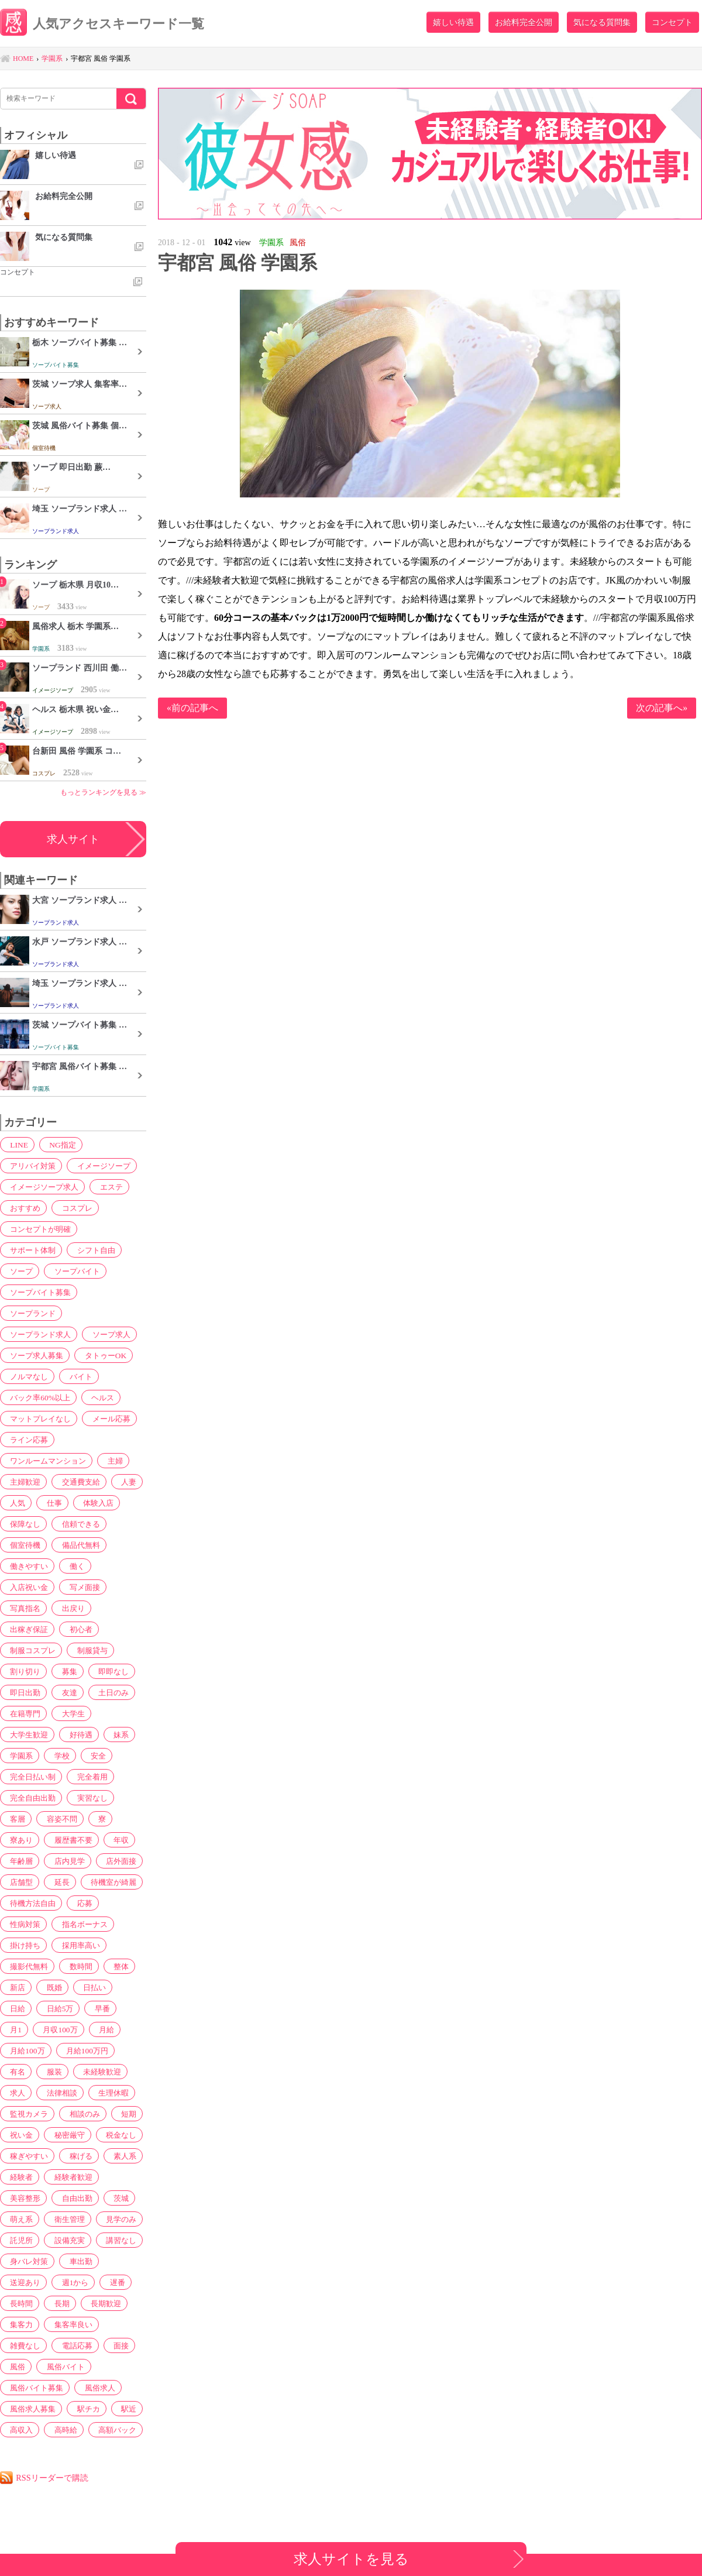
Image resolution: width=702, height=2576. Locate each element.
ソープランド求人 (39, 1334)
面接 (115, 2345)
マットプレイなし (39, 1418)
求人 (73, 2071)
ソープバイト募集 (39, 1292)
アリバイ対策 (31, 1166)
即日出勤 (22, 1692)
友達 (65, 1692)
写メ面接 (81, 1587)
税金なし (73, 2135)
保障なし (22, 1524)
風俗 (14, 2366)
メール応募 (110, 1418)
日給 (124, 1987)
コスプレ (73, 1208)
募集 (65, 1671)
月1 (93, 2008)
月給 (69, 2029)
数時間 (77, 1966)
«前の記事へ (192, 708)
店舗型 (18, 1882)
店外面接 (115, 1861)
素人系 (119, 2156)
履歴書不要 (69, 1840)
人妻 (123, 1482)
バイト (77, 1376)
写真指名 (22, 1608)
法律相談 (115, 2071)
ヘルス (100, 1397)
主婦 (114, 1461)
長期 (57, 2303)
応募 (81, 1903)
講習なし (115, 2240)
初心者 (77, 1629)
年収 (115, 1840)
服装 (111, 2050)
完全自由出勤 (31, 1798)
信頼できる (77, 1524)
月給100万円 (28, 2050)
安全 (90, 1755)
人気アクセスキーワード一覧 (114, 25)
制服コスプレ (31, 1650)
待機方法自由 (31, 1903)
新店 (14, 1987)
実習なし (89, 1798)
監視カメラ (77, 2093)
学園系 (18, 1755)
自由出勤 (73, 2198)
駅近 (123, 2409)
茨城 (115, 2198)
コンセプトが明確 (39, 1229)
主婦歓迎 (22, 1482)
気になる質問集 (602, 22)
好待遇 (77, 1734)
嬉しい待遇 (453, 22)
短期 (65, 2114)
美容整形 (22, 2198)
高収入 (18, 2430)
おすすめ (22, 1208)
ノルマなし (26, 1376)
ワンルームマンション (47, 1461)
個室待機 (22, 1545)
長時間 (18, 2303)
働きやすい (26, 1566)
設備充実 (65, 2240)
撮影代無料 (26, 1966)
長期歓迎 (98, 2303)
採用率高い (77, 1945)
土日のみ (107, 1692)
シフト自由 (93, 1250)
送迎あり (22, 2282)
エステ (110, 1187)
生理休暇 (22, 2093)
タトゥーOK (103, 1355)
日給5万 (20, 2008)
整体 (115, 1966)
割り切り (22, 1671)
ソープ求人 (110, 1334)
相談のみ (22, 2114)
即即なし (107, 1671)
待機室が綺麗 (107, 1882)
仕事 (48, 1503)
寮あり (18, 1840)
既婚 (48, 1987)
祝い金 (103, 2114)
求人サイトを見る (351, 2558)
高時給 (61, 2430)
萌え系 (18, 2219)
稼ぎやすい (26, 2156)
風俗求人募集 (31, 2409)
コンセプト (672, 22)
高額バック (111, 2430)
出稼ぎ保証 (26, 1629)
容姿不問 (56, 1819)
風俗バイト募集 (35, 2387)
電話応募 (73, 2345)
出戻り (69, 1608)
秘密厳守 (22, 2135)
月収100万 (24, 2029)
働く (73, 1566)
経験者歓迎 (69, 2177)
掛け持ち (22, 1945)
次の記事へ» (661, 708)
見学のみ (115, 2219)
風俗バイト (60, 2366)
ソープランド (31, 1313)
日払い (86, 1987)
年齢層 (18, 1861)
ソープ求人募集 (35, 1355)
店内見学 (65, 1861)
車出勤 (77, 2261)
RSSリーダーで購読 (56, 2477)
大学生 (69, 1713)
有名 (77, 2050)
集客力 (18, 2324)
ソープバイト (73, 1271)
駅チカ (85, 2409)
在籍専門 (22, 1713)
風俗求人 (97, 2387)
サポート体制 (31, 1250)
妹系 (115, 1734)
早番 (61, 2008)
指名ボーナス (81, 1924)
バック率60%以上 (38, 1397)
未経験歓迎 (26, 2071)
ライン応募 (26, 1439)
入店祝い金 (26, 1587)
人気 (14, 1503)
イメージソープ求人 (43, 1187)
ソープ (18, 1271)
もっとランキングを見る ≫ (103, 792)
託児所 (18, 2240)
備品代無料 (77, 1545)
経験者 (18, 2177)
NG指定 (57, 1145)
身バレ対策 (26, 2261)
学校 (57, 1755)
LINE (15, 1145)
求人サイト (73, 839)
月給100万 (113, 2029)
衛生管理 (65, 2219)
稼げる (77, 2156)
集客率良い (69, 2324)
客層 (14, 1819)
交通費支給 (77, 1482)
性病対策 (22, 1924)
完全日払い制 (31, 1777)
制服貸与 (89, 1650)
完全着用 (89, 1777)
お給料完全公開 (523, 22)
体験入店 (90, 1503)
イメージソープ (101, 1166)
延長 (57, 1882)
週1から (71, 2282)
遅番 (111, 2282)
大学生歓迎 (26, 1734)
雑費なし (22, 2345)
